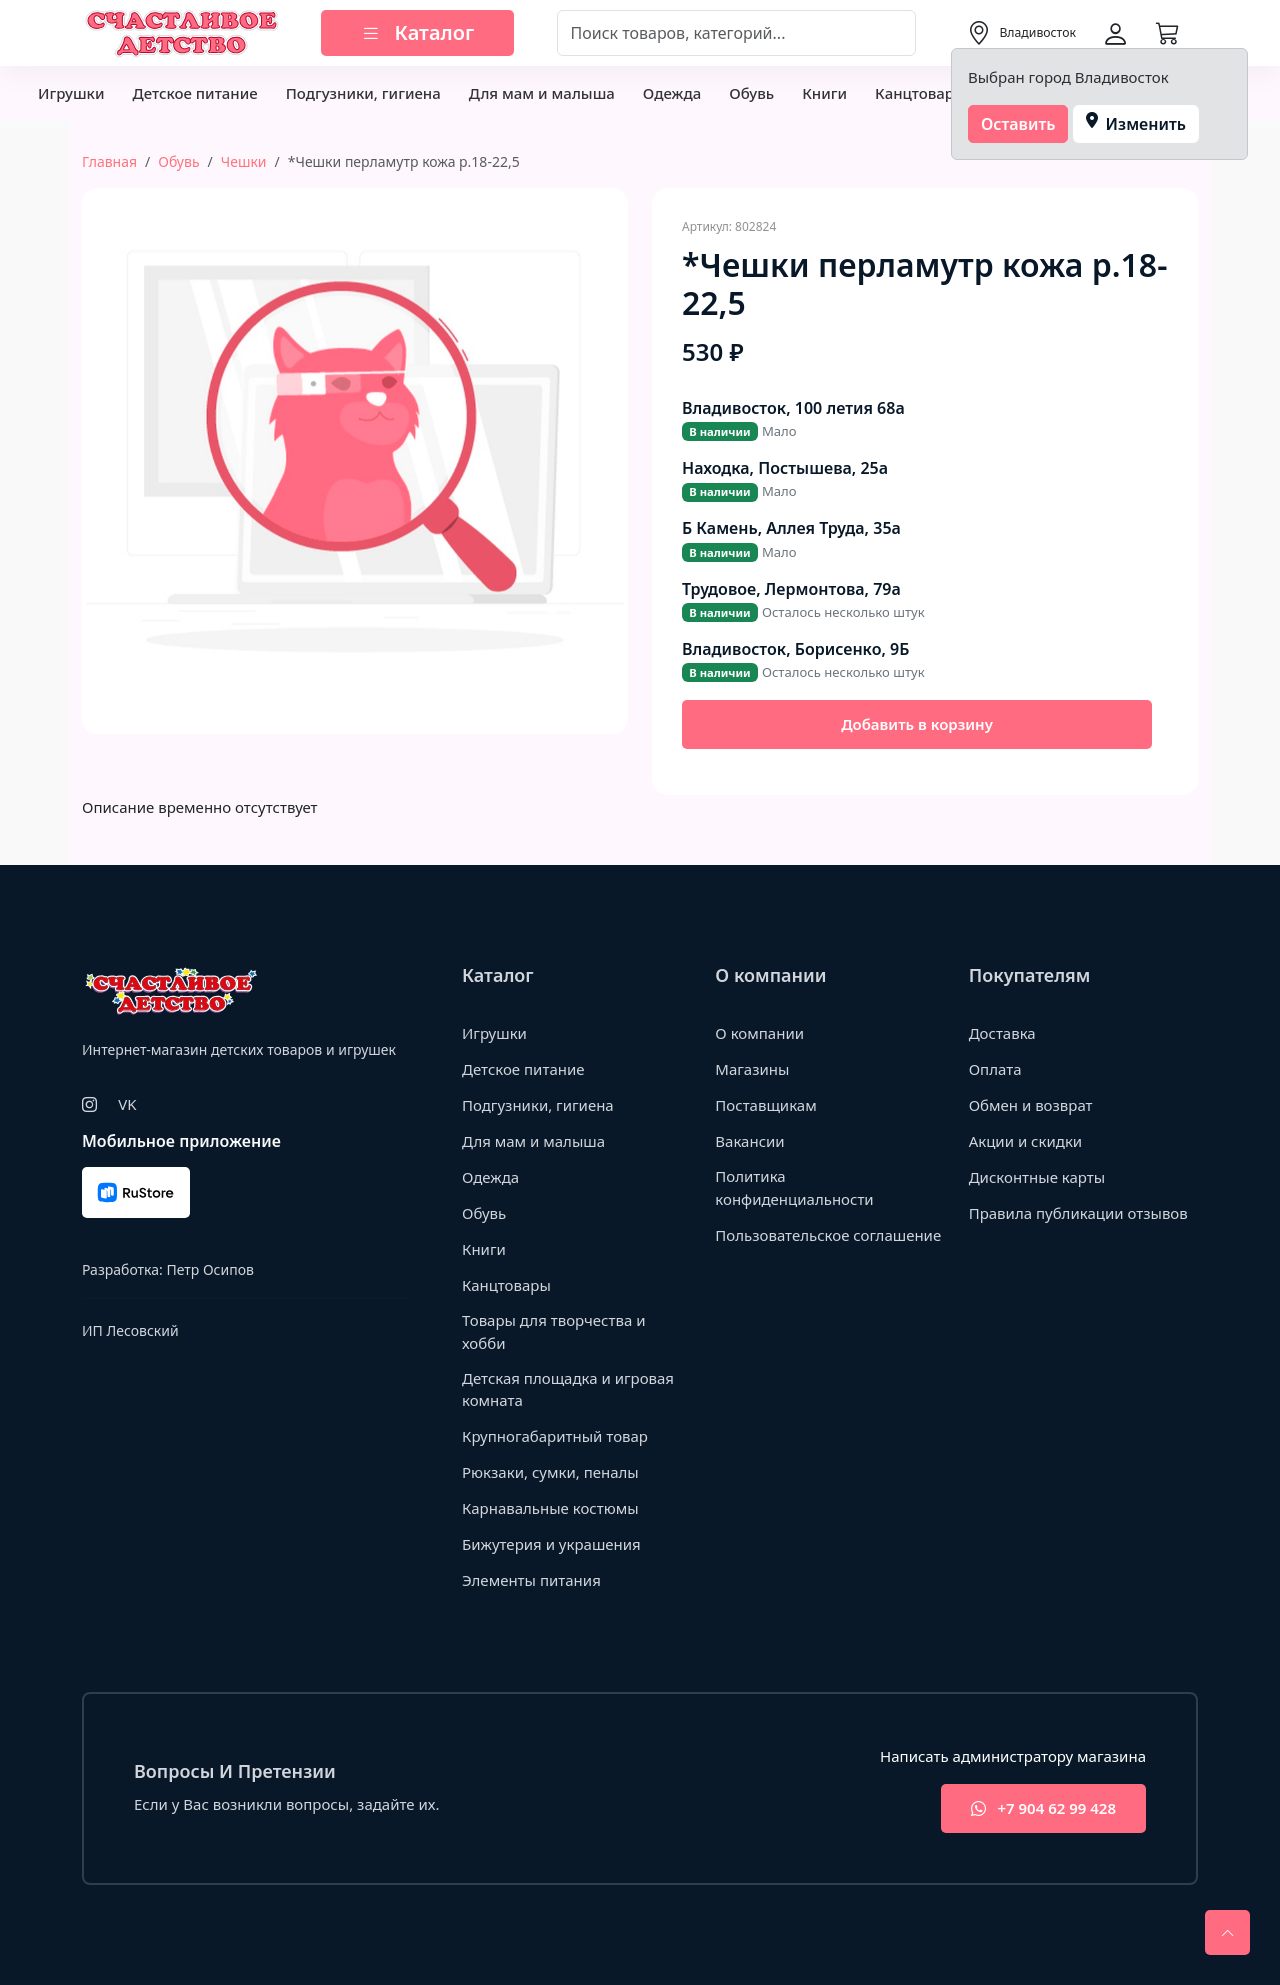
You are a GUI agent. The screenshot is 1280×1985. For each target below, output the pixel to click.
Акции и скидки (1026, 1141)
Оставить (1018, 124)
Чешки (244, 161)
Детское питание (194, 93)
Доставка (1002, 1033)
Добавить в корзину (917, 724)
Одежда (672, 93)
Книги (824, 93)
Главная (109, 161)
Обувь (751, 93)
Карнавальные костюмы (550, 1508)
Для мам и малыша (542, 93)
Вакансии (749, 1141)
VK (127, 1104)
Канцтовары (920, 93)
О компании (759, 1033)
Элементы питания (531, 1580)
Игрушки (71, 93)
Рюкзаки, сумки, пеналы (550, 1472)
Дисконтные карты (1037, 1177)
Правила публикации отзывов (1078, 1213)
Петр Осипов (209, 1269)
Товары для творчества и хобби (554, 1331)
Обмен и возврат (1031, 1105)
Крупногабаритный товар (555, 1436)
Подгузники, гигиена (363, 93)
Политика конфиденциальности (794, 1187)
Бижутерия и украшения (551, 1544)
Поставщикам (765, 1105)
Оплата (995, 1069)
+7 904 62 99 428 (1043, 1808)
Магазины (752, 1069)
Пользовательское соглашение (828, 1235)
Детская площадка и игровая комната (568, 1389)
